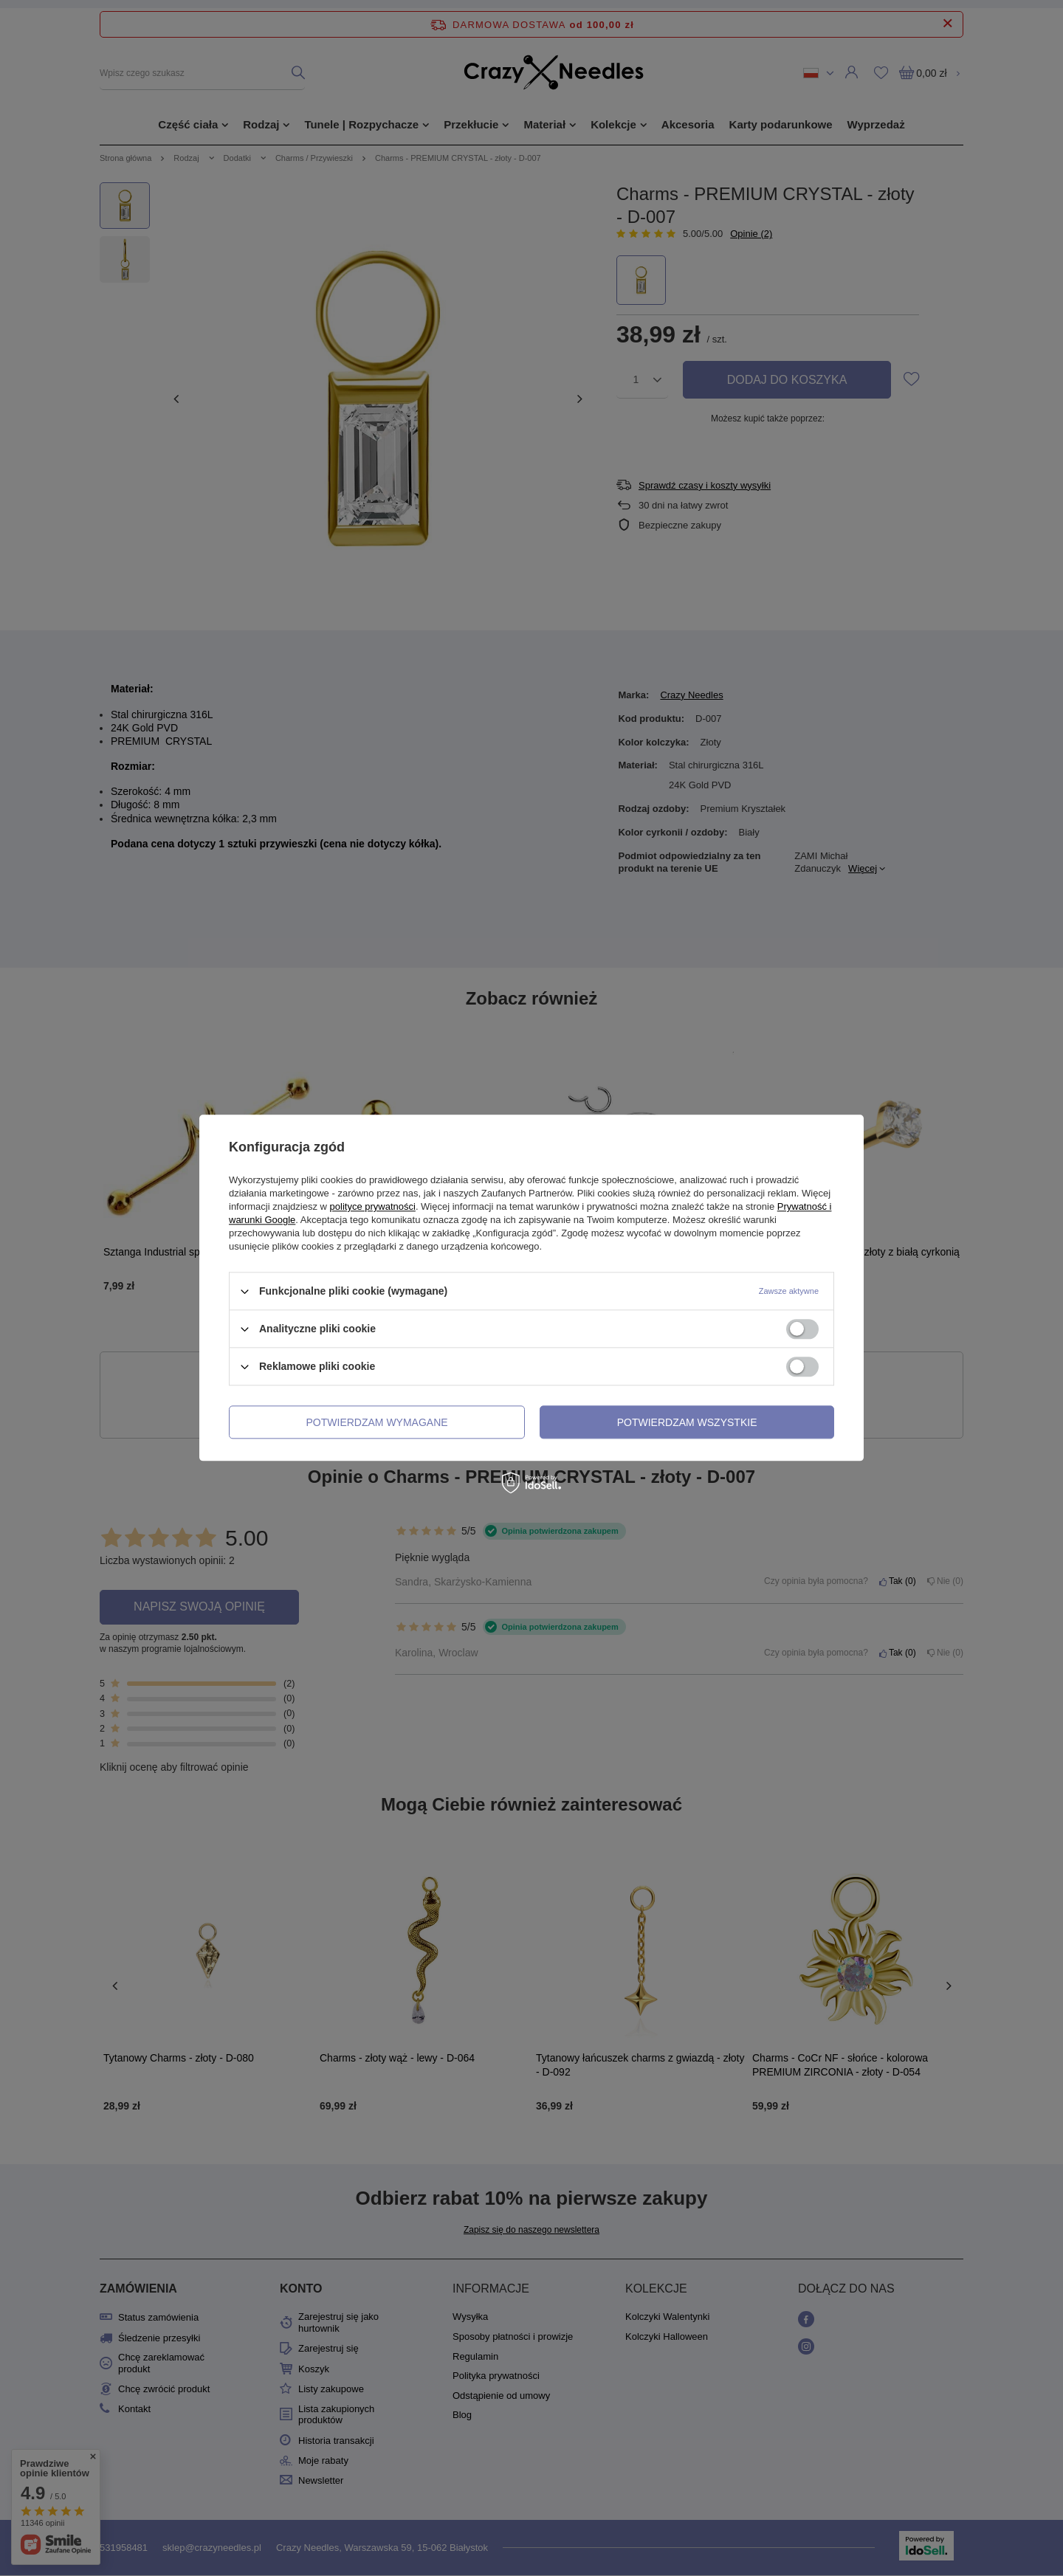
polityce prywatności (373, 1206)
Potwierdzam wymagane (377, 1422)
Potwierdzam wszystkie (687, 1422)
